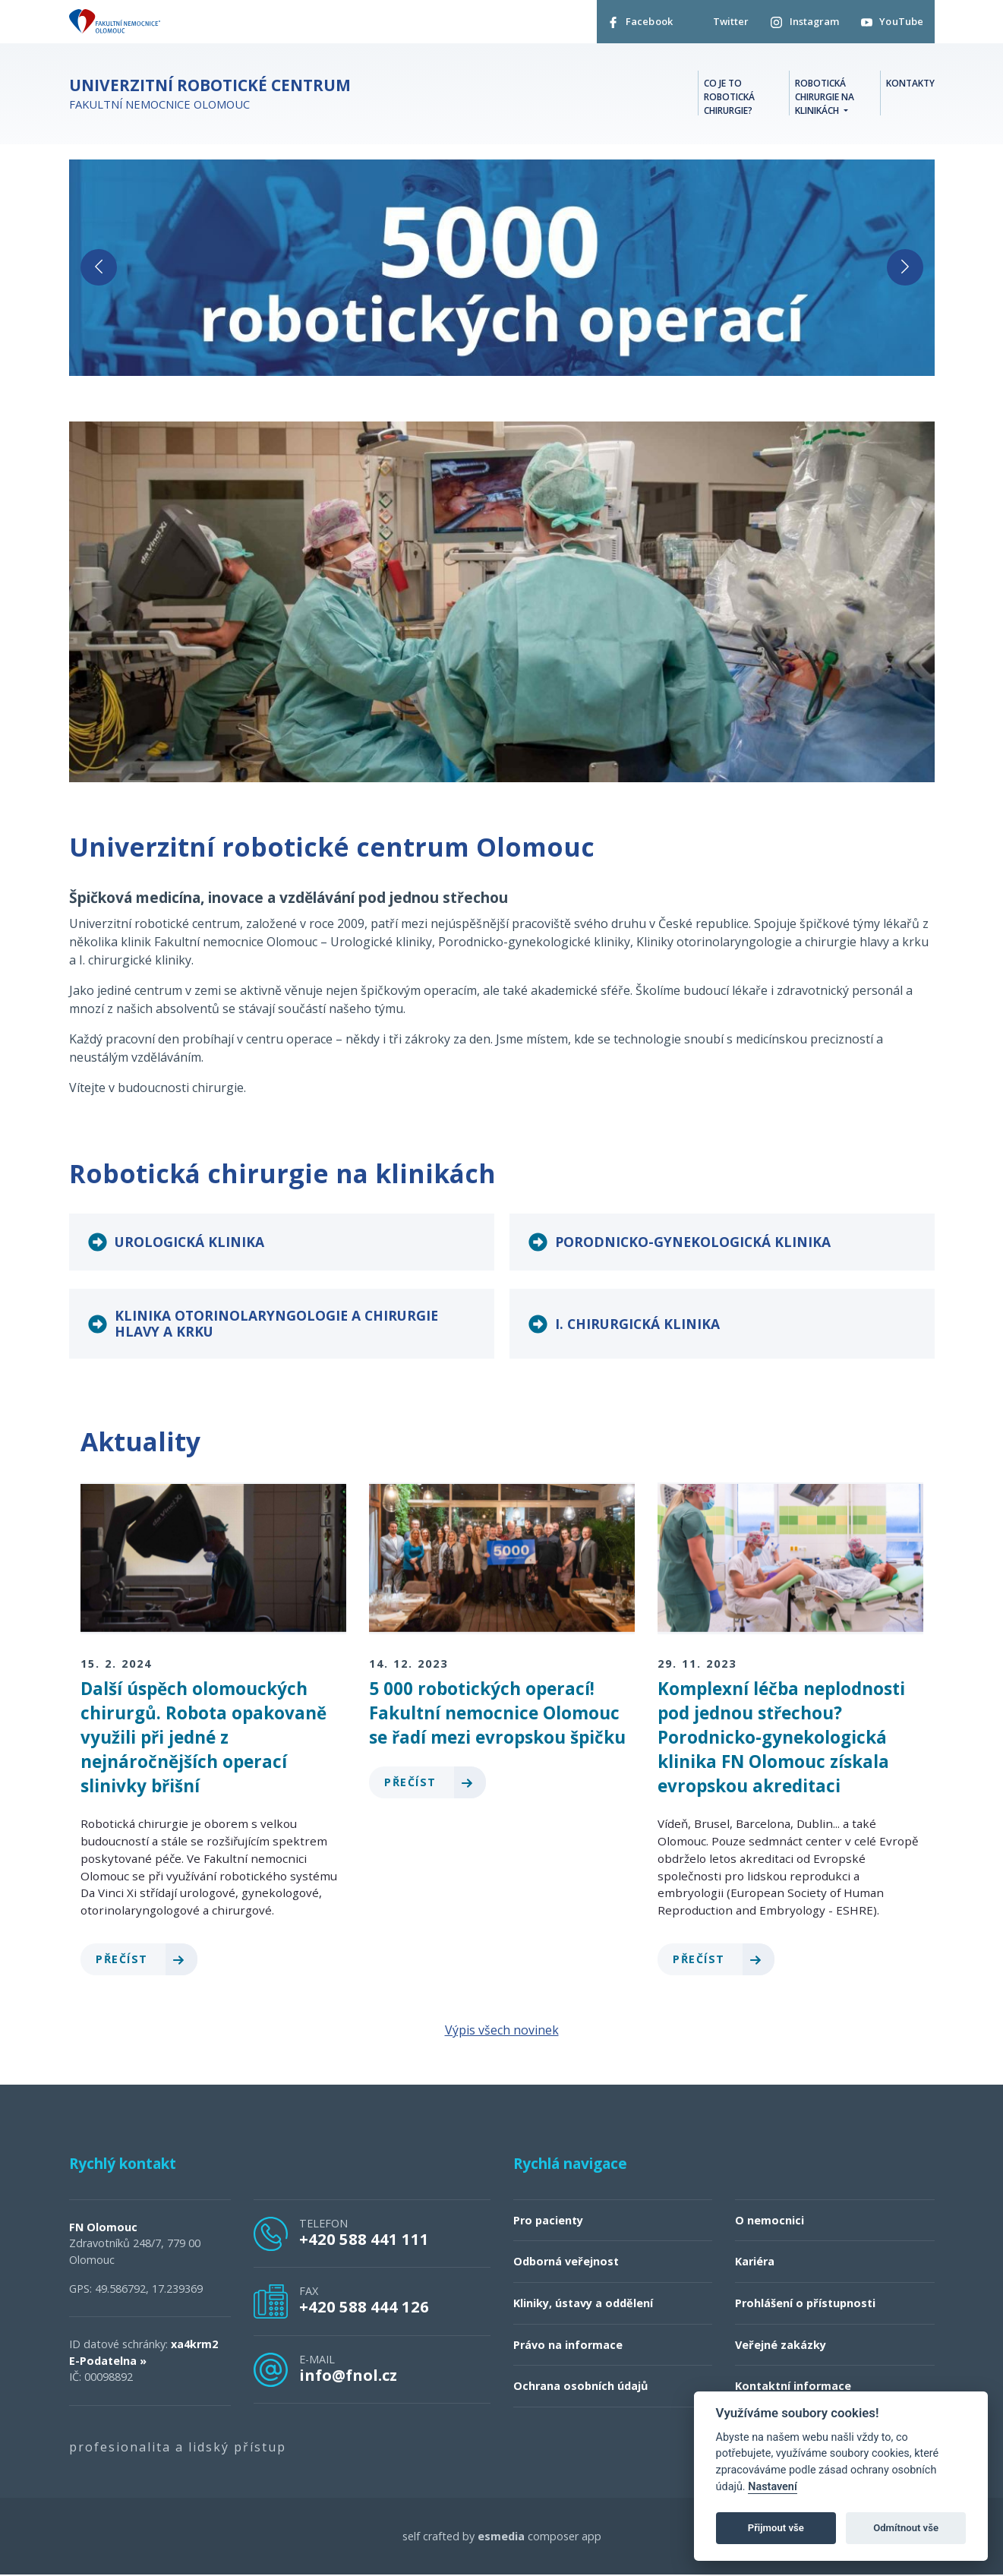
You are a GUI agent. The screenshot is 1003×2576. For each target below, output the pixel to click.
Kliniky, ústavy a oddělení (583, 2304)
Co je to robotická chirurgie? (729, 97)
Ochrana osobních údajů (580, 2386)
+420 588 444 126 (364, 2308)
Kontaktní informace (793, 2386)
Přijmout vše (776, 2527)
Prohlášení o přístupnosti (805, 2304)
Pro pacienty (548, 2221)
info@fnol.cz (348, 2375)
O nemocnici (769, 2221)
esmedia (501, 2537)
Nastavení (772, 2486)
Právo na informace (568, 2345)
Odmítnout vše (905, 2527)
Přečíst (146, 1960)
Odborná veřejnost (566, 2263)
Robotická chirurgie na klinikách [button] (824, 97)
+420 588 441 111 (364, 2239)
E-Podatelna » (108, 2361)
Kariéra (754, 2263)
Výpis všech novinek (502, 2030)
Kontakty (910, 83)
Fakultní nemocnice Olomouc (210, 95)
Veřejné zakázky (780, 2345)
